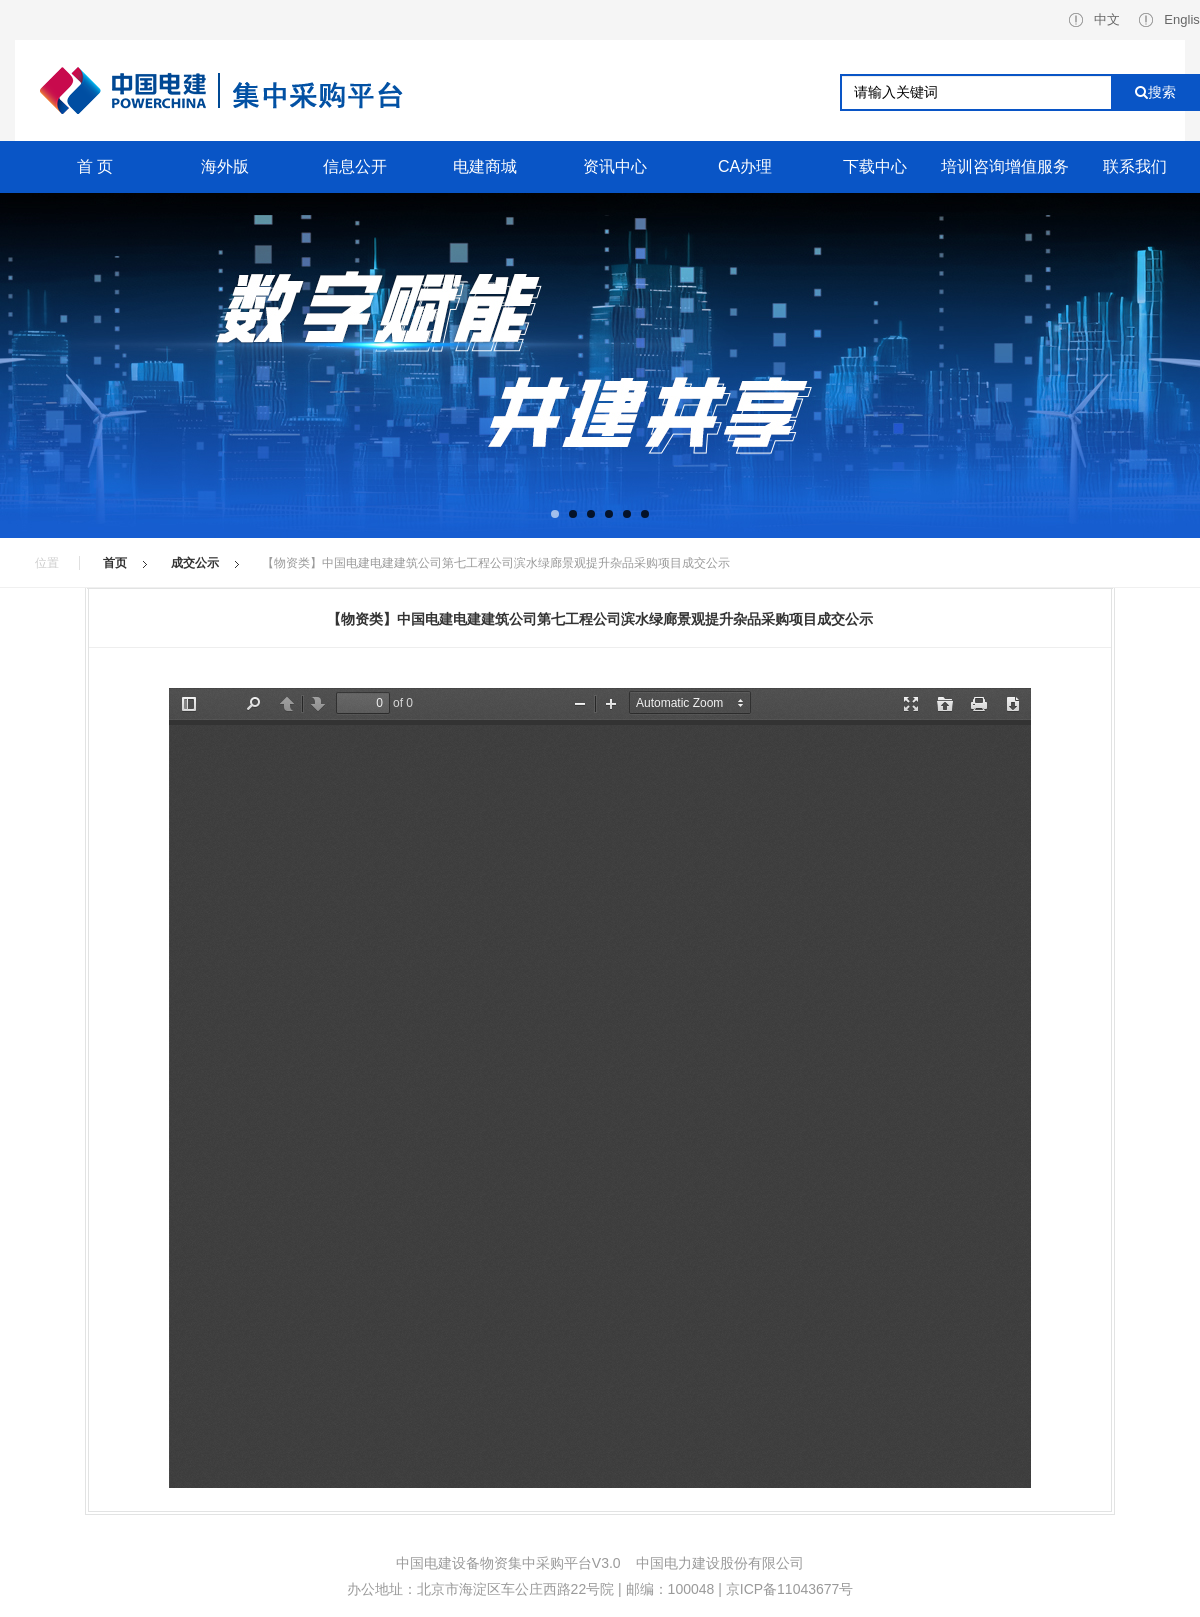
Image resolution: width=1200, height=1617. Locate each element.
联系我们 (1135, 166)
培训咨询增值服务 (1005, 166)
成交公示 (195, 563)
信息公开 (355, 166)
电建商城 (485, 166)
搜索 (1155, 92)
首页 (115, 563)
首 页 (95, 166)
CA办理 (745, 166)
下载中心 (875, 166)
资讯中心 (615, 166)
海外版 (225, 166)
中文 (1094, 19)
